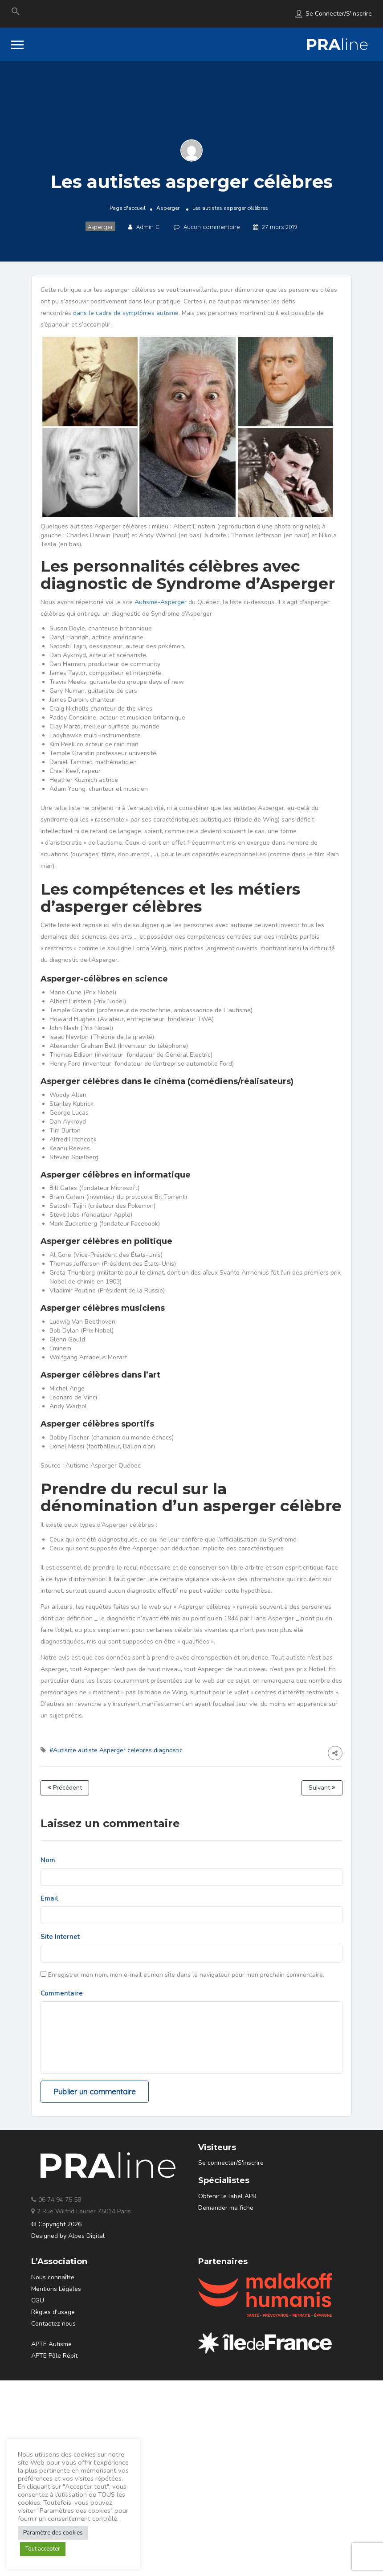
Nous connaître (52, 2277)
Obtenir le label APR (227, 2196)
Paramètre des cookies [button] (53, 2533)
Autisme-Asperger (160, 602)
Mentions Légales (56, 2289)
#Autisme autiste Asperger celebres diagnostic (116, 1750)
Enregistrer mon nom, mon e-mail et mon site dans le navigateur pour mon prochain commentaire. (186, 1975)
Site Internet (60, 1936)
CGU (37, 2300)
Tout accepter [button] (42, 2549)
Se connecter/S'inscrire (339, 13)
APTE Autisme (51, 2344)
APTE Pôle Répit (54, 2355)
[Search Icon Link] (15, 13)
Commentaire (62, 1993)
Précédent (65, 1787)
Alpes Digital (86, 2236)
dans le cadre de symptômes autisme (126, 313)
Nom (48, 1860)
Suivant (322, 1787)
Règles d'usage (53, 2312)
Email (49, 1898)
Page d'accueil (128, 208)
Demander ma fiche (225, 2208)
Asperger (167, 208)
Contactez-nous (53, 2323)
